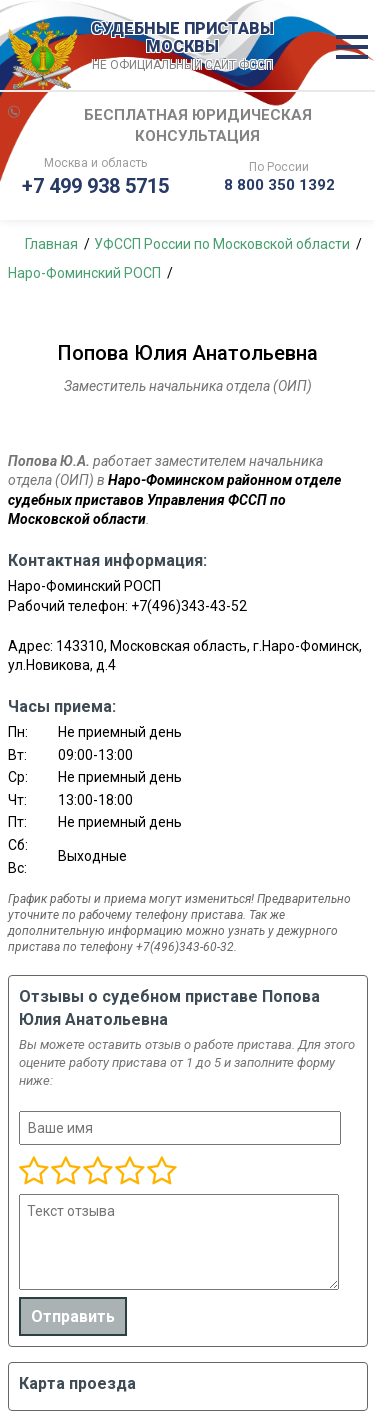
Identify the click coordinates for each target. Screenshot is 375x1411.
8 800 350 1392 (279, 185)
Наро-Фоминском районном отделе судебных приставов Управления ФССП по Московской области (174, 499)
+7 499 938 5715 (95, 186)
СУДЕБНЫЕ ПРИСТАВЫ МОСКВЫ (183, 47)
